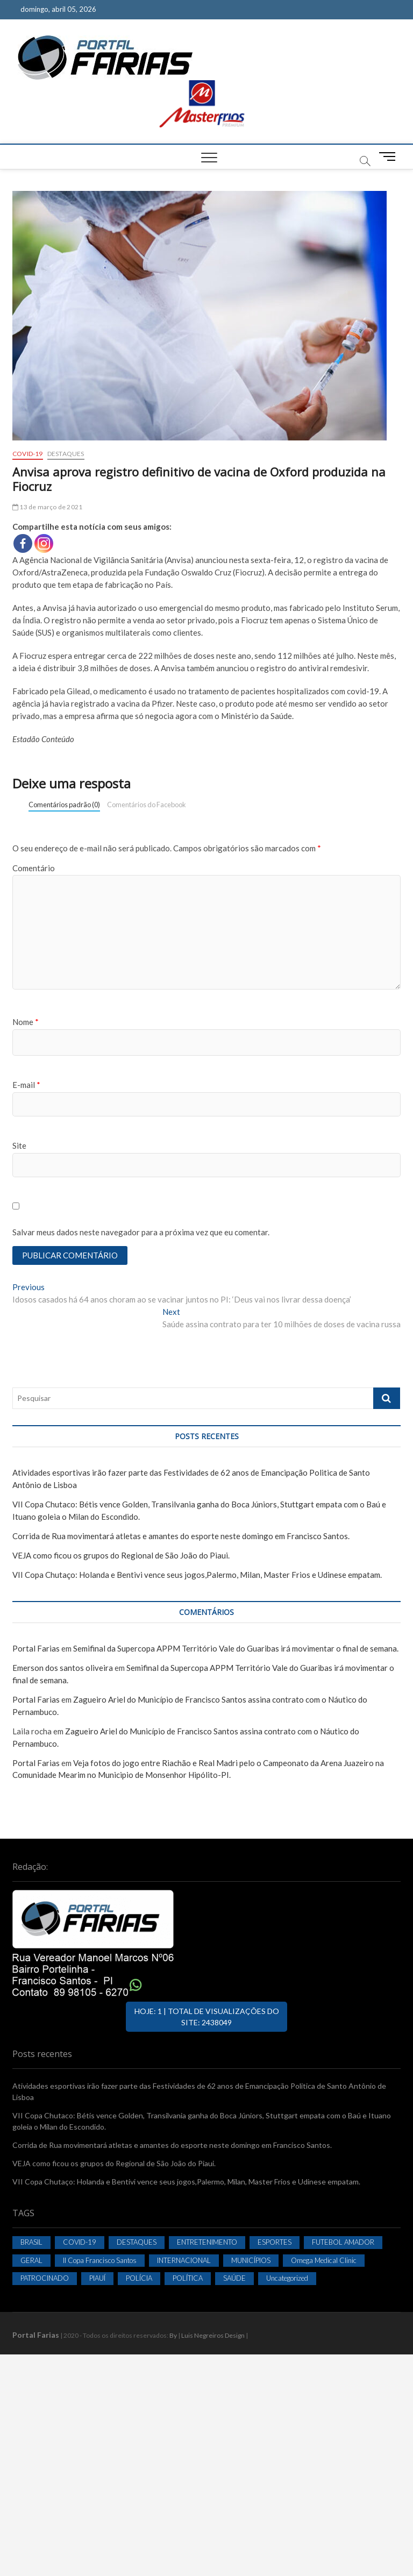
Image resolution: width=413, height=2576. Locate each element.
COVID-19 (27, 454)
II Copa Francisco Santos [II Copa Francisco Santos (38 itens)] (100, 2260)
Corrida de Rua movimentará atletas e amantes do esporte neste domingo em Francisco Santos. (181, 1536)
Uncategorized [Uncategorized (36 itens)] (287, 2278)
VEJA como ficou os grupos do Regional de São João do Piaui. (121, 1555)
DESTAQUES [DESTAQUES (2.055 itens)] (136, 2242)
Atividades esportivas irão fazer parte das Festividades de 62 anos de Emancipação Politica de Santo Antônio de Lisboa (199, 2091)
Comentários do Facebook (146, 804)
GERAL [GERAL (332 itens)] (31, 2260)
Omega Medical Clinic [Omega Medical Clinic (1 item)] (324, 2260)
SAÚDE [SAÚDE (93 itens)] (234, 2278)
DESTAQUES (65, 454)
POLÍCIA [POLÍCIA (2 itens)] (139, 2278)
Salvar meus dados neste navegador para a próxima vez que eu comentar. (140, 1232)
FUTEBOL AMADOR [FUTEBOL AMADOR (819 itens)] (343, 2242)
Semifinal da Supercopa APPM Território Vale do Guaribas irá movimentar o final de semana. (235, 1648)
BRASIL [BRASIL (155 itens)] (31, 2242)
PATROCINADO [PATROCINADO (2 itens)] (44, 2278)
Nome (25, 1022)
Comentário (33, 868)
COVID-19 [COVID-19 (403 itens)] (79, 2242)
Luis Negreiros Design (213, 2335)
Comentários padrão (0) (64, 804)
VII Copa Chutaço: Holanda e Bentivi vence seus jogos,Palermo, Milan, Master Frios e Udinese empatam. (197, 1574)
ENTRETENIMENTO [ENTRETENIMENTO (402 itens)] (207, 2242)
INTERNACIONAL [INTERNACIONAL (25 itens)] (184, 2260)
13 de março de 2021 (47, 507)
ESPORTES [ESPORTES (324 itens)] (274, 2242)
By (173, 2335)
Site (19, 1145)
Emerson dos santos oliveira (62, 1668)
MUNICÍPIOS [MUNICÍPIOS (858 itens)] (250, 2260)
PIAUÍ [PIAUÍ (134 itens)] (97, 2278)
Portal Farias (36, 1648)
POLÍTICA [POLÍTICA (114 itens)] (188, 2278)
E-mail (26, 1085)
